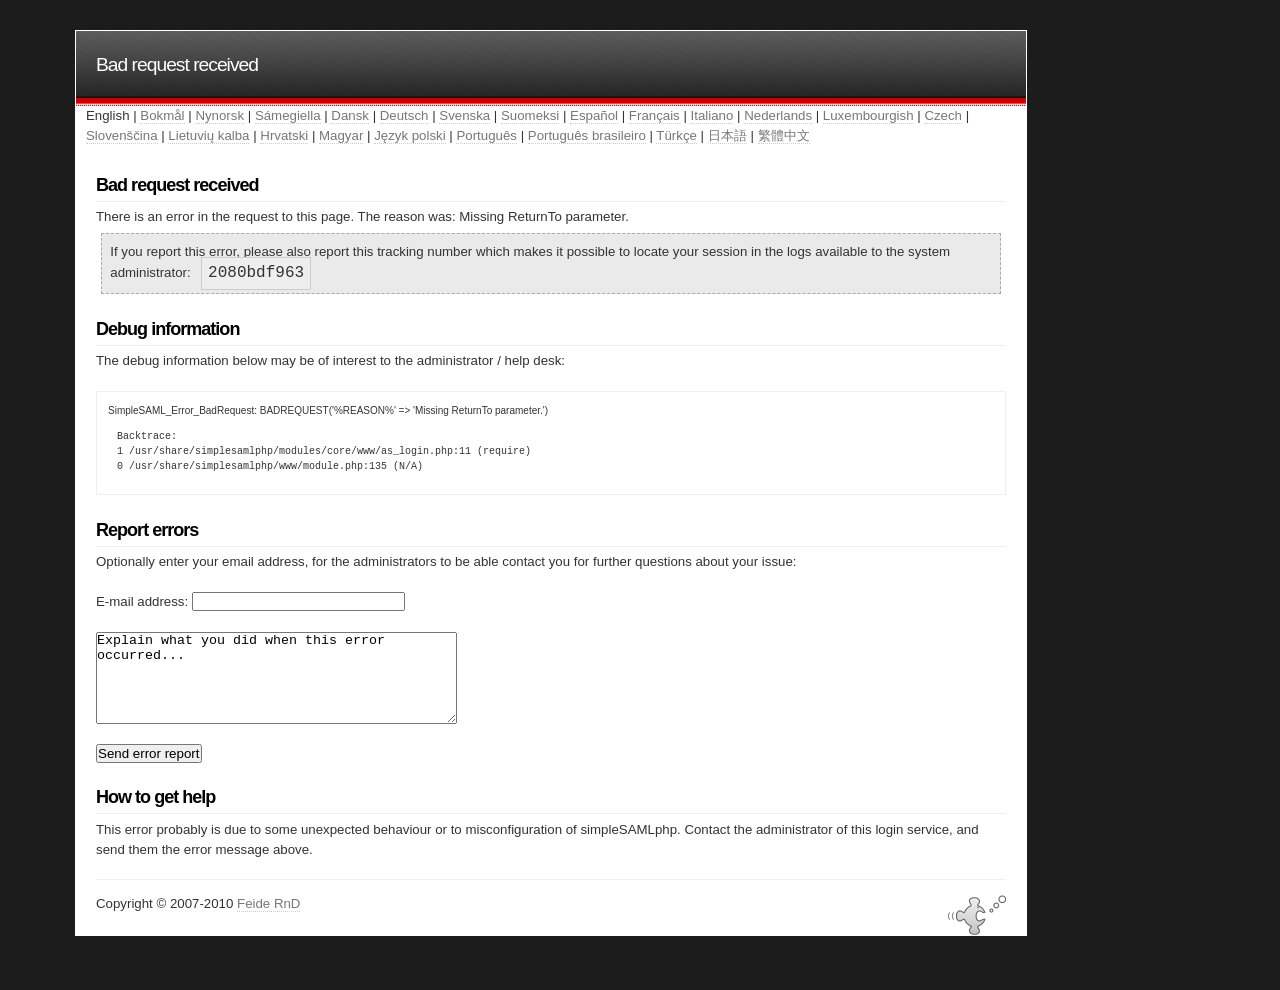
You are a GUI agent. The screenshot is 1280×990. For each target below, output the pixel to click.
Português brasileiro (587, 135)
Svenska (464, 115)
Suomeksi (530, 115)
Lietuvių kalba (208, 135)
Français (654, 115)
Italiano (712, 115)
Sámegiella (288, 115)
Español (594, 115)
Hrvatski (284, 135)
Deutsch (404, 115)
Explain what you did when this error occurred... (298, 687)
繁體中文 (784, 135)
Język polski (410, 135)
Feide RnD (268, 921)
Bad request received (177, 64)
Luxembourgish (868, 115)
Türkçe (676, 135)
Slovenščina (122, 135)
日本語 (727, 135)
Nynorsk (219, 115)
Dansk (350, 115)
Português (486, 135)
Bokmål (162, 115)
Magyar (341, 135)
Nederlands (778, 115)
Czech (943, 115)
